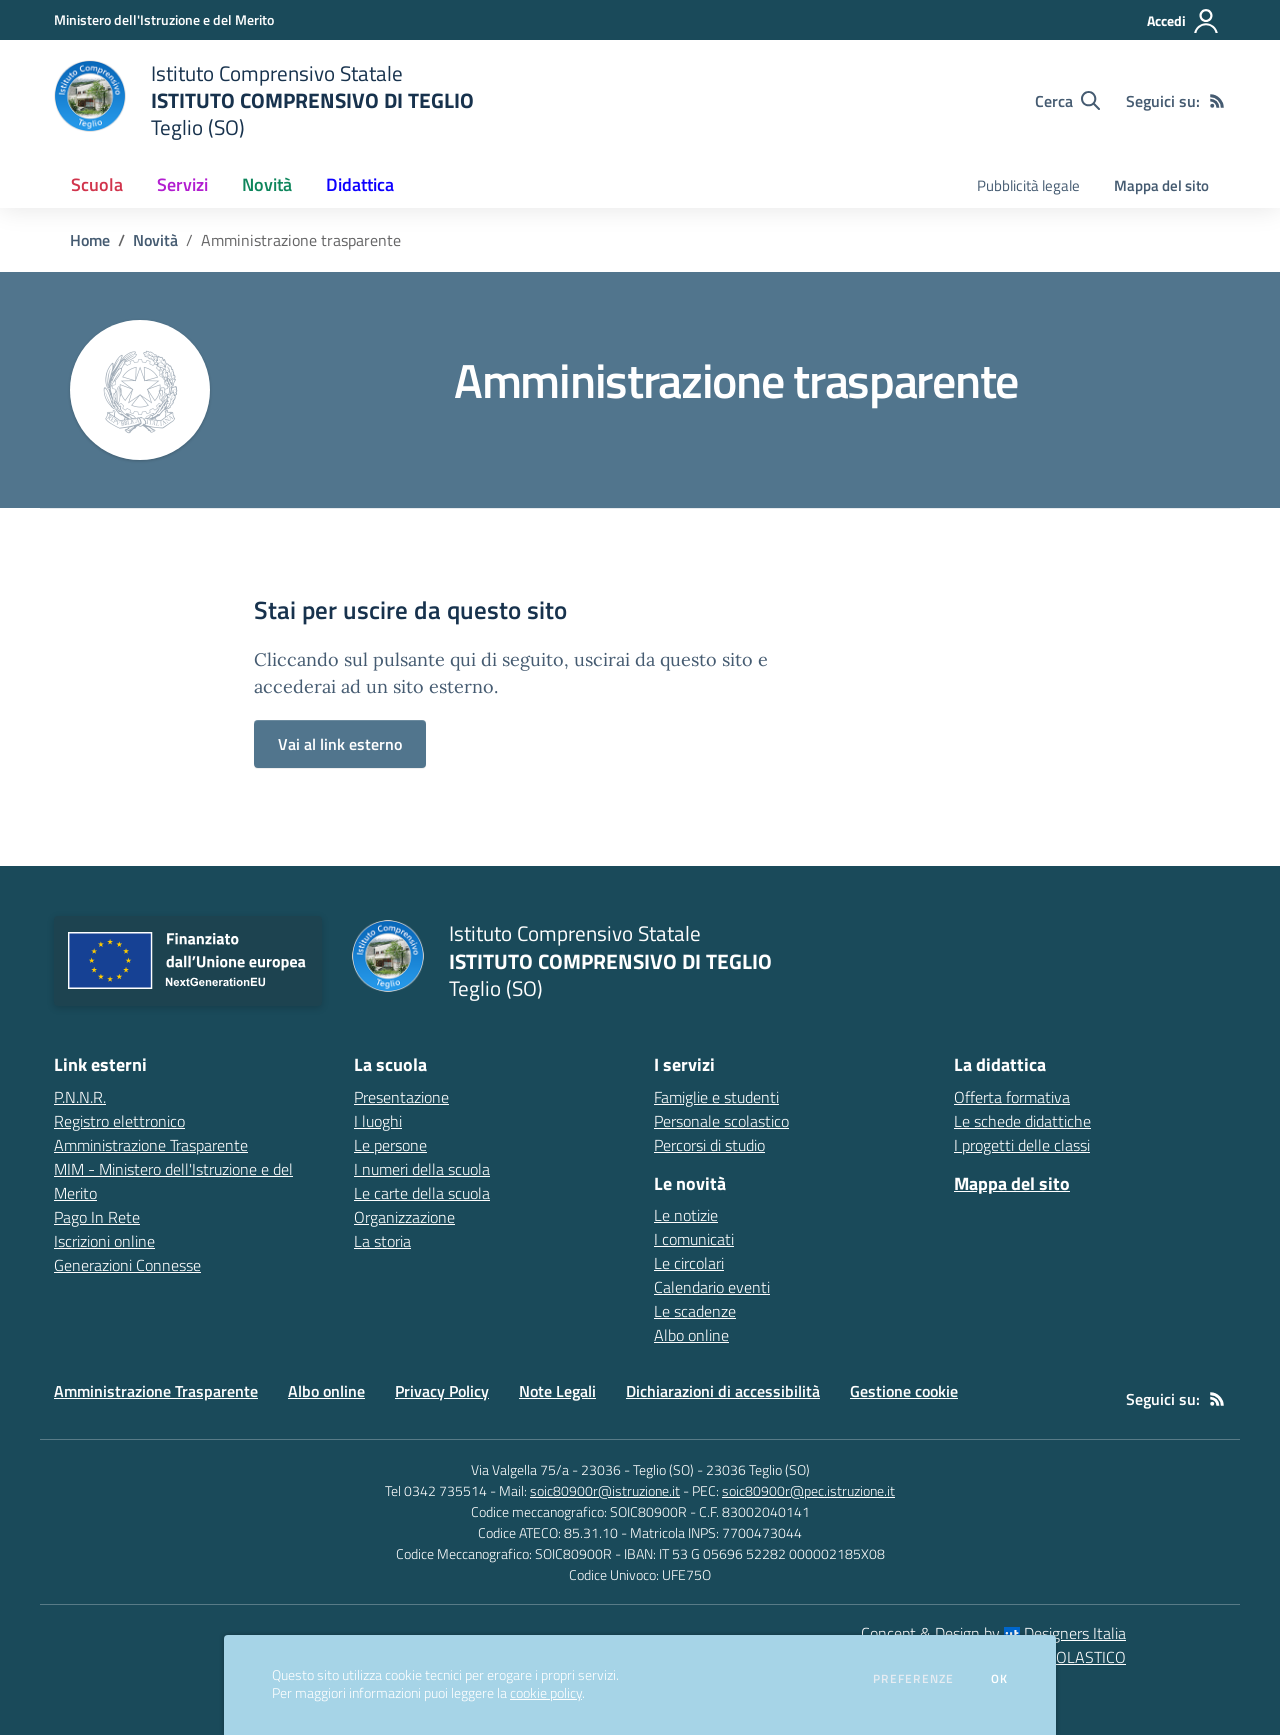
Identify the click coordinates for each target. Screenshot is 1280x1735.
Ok (1000, 1679)
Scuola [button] (97, 184)
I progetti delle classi (1022, 1145)
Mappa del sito (1161, 185)
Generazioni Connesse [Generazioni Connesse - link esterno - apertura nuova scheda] (127, 1265)
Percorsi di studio (709, 1145)
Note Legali (557, 1391)
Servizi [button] (182, 184)
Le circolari (689, 1263)
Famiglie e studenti (716, 1097)
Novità (155, 240)
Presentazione (401, 1097)
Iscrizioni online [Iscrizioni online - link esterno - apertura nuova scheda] (104, 1241)
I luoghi (378, 1121)
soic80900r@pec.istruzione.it (808, 1490)
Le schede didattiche (1022, 1121)
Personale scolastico (721, 1121)
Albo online (691, 1335)
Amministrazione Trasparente (156, 1391)
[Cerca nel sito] (1067, 101)
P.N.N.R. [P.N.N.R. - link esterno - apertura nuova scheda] (80, 1097)
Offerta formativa (1012, 1097)
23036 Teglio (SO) (758, 1469)
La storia (382, 1241)
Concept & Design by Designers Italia (993, 1633)
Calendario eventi (712, 1287)
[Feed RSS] (1217, 101)
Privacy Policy (442, 1391)
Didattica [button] (360, 184)
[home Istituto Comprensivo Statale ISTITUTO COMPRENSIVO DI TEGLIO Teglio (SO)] (264, 100)
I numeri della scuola (422, 1169)
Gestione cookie (904, 1391)
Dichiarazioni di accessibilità (723, 1391)
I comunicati (694, 1239)
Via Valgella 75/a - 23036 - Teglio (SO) (582, 1469)
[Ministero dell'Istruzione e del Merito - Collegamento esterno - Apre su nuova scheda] (164, 19)
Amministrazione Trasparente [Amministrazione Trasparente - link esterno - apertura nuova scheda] (151, 1145)
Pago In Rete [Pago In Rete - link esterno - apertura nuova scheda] (97, 1217)
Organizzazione (404, 1217)
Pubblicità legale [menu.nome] (1028, 185)
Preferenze (913, 1679)
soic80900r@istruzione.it (605, 1490)
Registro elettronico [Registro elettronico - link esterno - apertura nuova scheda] (119, 1121)
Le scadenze (695, 1311)
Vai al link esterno (340, 744)
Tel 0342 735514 (436, 1490)
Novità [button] (267, 184)
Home (90, 240)
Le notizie (686, 1215)
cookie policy (546, 1693)
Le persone (390, 1145)
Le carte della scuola (422, 1193)
